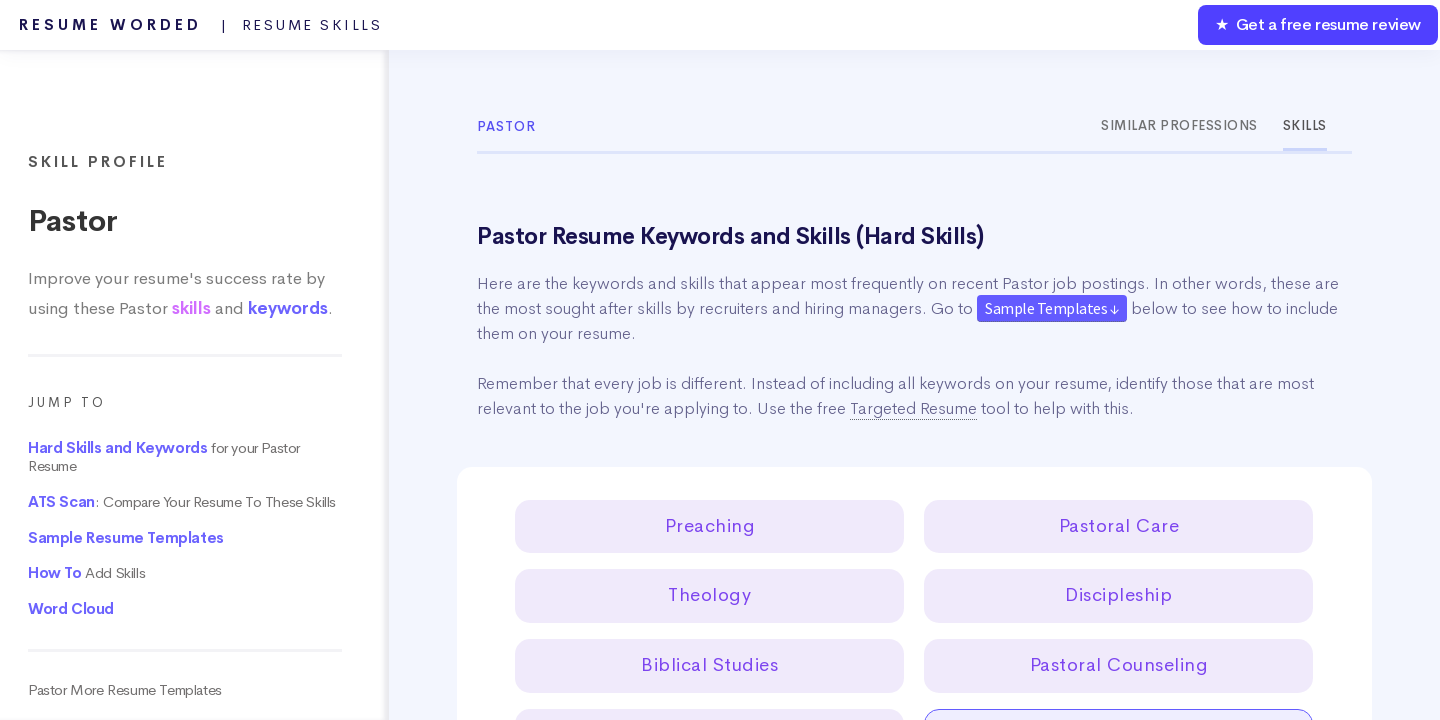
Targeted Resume (913, 408)
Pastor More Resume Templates (125, 690)
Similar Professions (1179, 125)
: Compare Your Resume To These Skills (182, 502)
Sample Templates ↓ (1052, 308)
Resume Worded (201, 25)
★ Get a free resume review (1318, 24)
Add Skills (86, 573)
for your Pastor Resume (164, 457)
